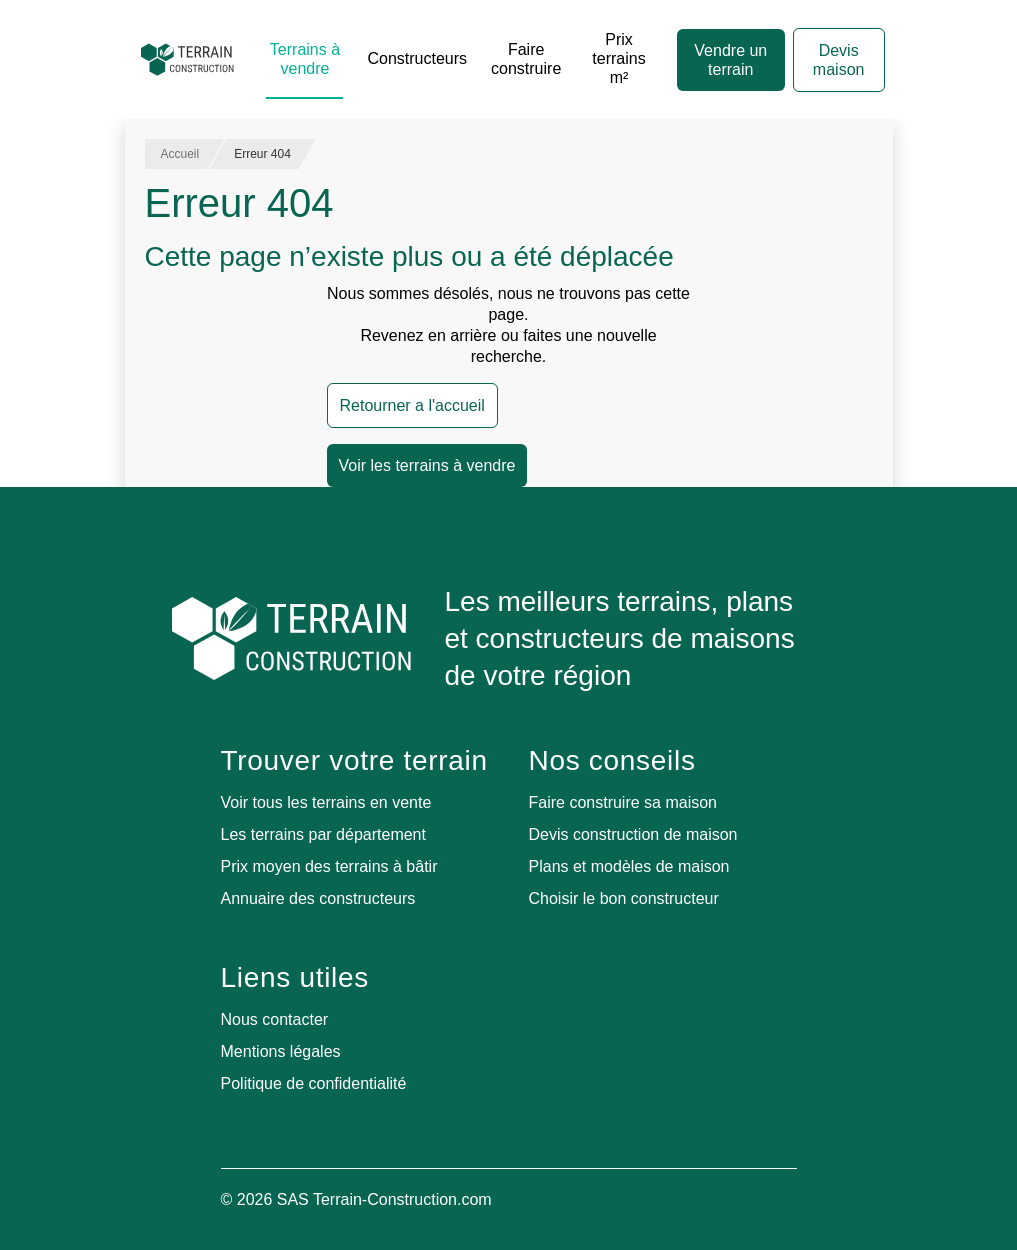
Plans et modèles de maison (629, 866)
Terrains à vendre (305, 59)
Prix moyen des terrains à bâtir (329, 866)
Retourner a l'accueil (412, 405)
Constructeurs (417, 58)
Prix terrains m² (618, 58)
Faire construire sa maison (623, 802)
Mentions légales (281, 1051)
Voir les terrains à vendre (427, 465)
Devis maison (839, 60)
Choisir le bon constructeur (624, 898)
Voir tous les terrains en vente (326, 802)
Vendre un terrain (730, 60)
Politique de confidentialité (314, 1083)
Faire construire (526, 59)
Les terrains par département (323, 834)
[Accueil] (188, 60)
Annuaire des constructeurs (318, 898)
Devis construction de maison (633, 834)
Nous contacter (275, 1019)
